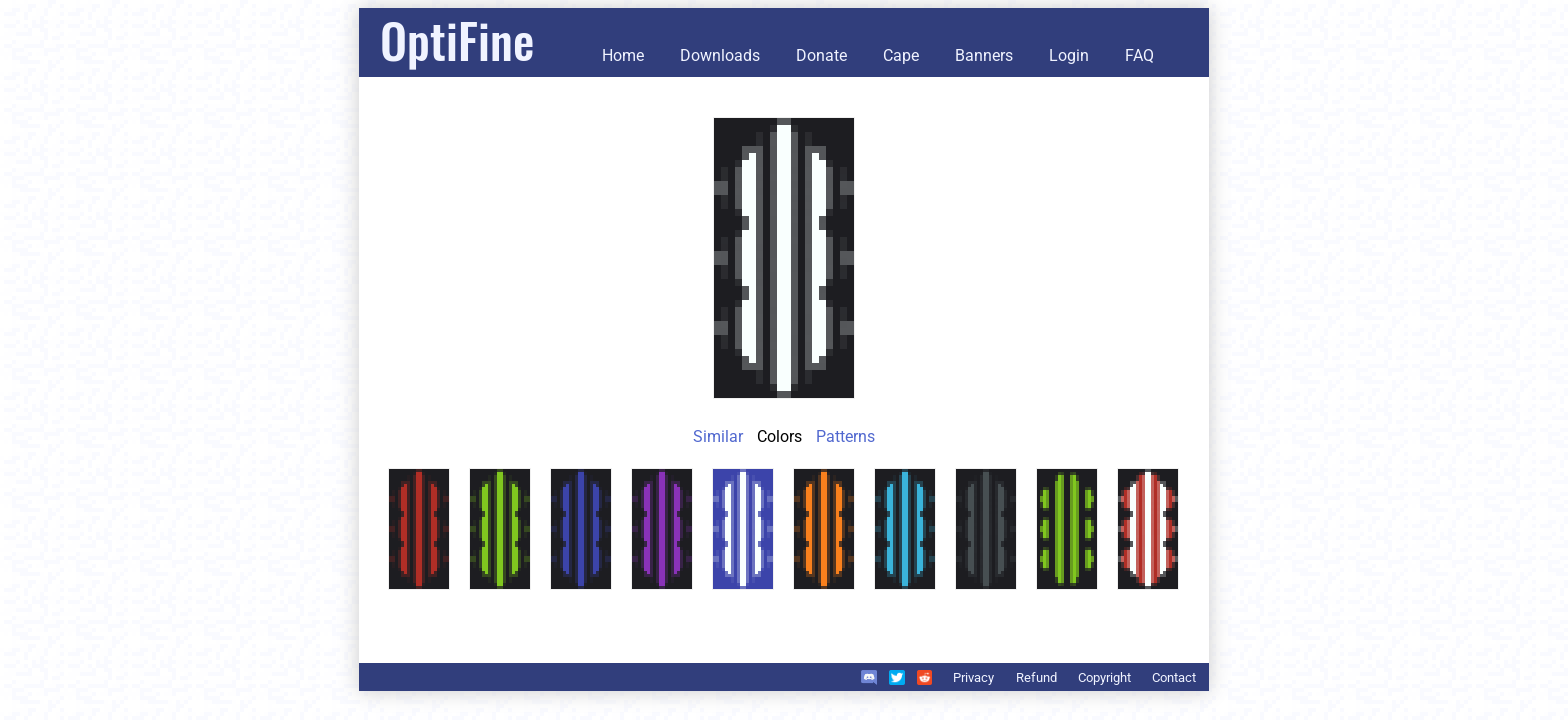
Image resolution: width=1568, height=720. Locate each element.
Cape (901, 55)
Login (1069, 55)
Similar (718, 436)
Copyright (1104, 677)
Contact (1174, 677)
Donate (821, 55)
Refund (1036, 677)
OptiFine (457, 39)
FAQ (1139, 55)
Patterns (845, 436)
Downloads (720, 55)
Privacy (973, 677)
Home (623, 55)
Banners (984, 55)
